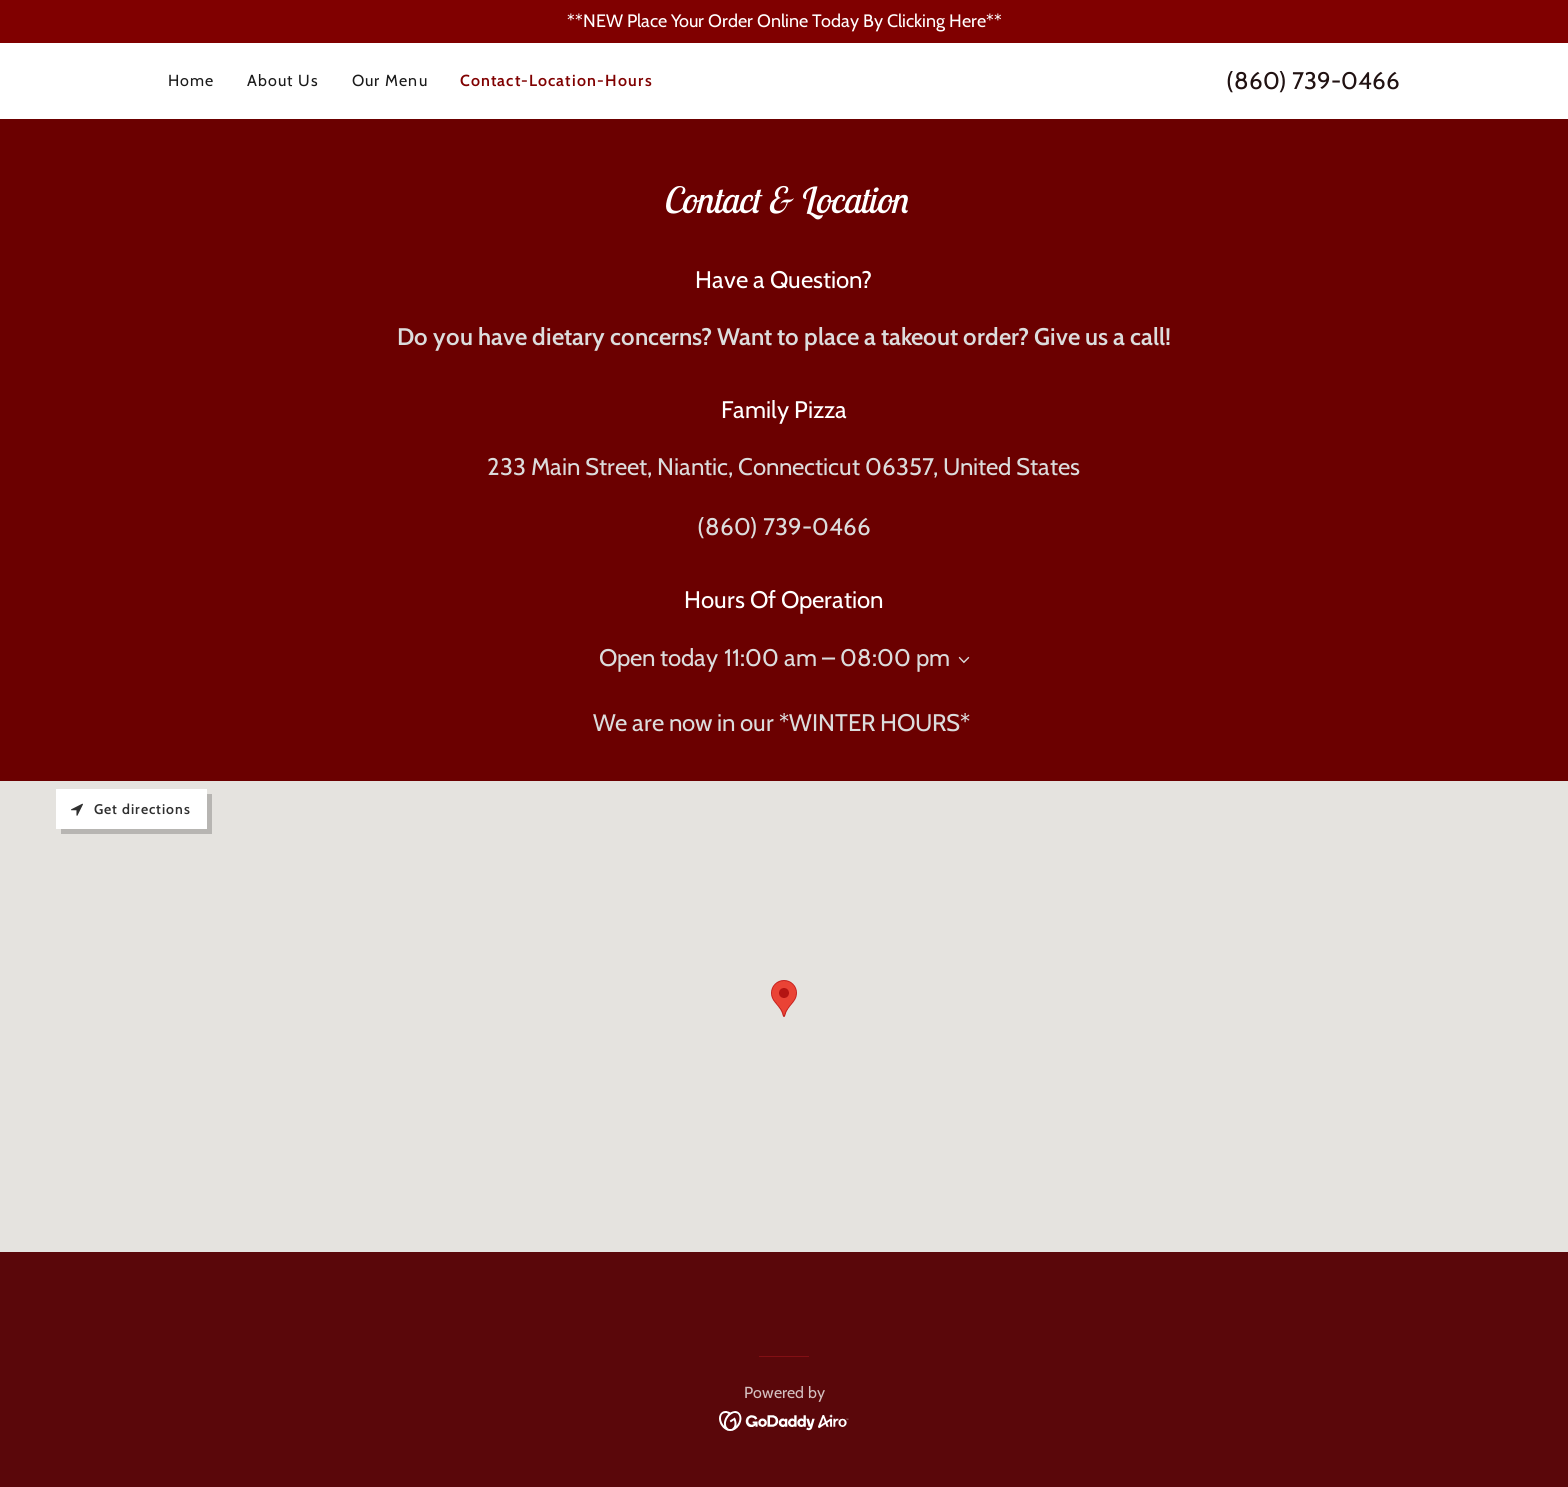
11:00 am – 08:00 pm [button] (837, 657)
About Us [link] (283, 80)
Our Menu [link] (390, 80)
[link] (784, 1420)
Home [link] (191, 80)
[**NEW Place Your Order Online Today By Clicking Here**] (784, 21)
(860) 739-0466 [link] (1313, 80)
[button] (960, 660)
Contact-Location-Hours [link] (556, 80)
